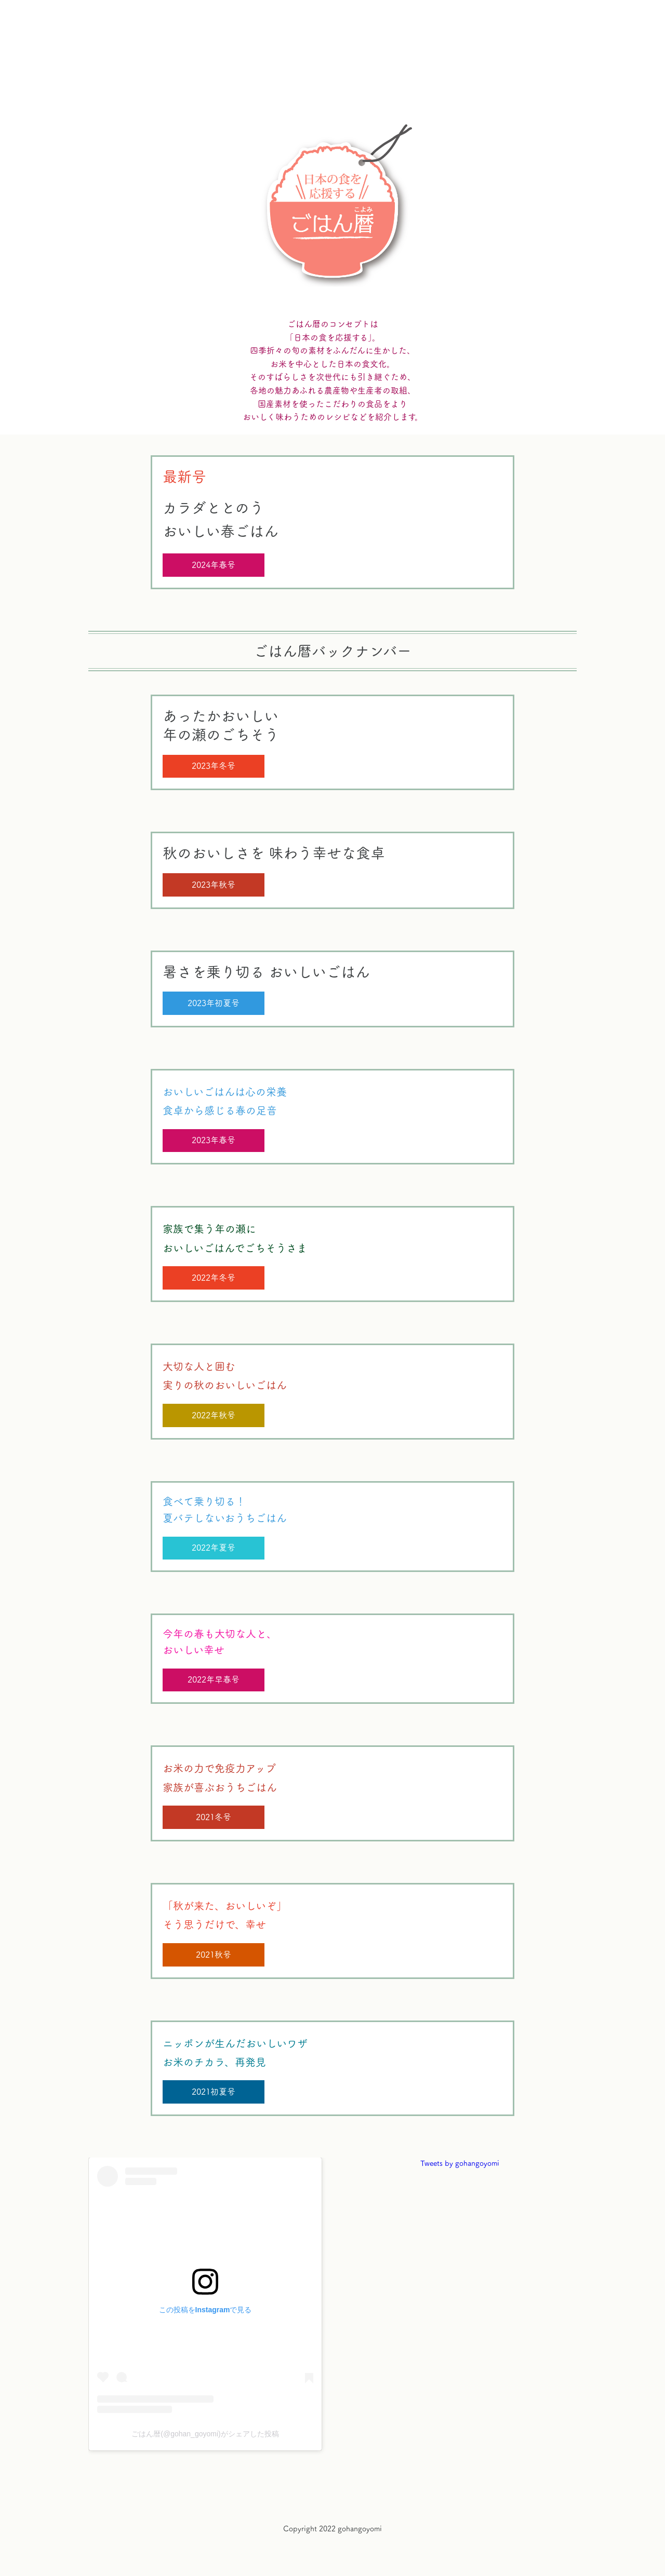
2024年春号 (213, 565)
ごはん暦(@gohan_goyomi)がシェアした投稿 (204, 2434)
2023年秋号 (213, 884)
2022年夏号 (213, 1547)
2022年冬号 (213, 1277)
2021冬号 (213, 1817)
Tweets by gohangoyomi (459, 2163)
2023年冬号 (213, 766)
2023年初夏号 (214, 1003)
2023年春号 (213, 1140)
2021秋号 (213, 1954)
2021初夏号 (213, 2091)
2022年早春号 (214, 1679)
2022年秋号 (213, 1415)
